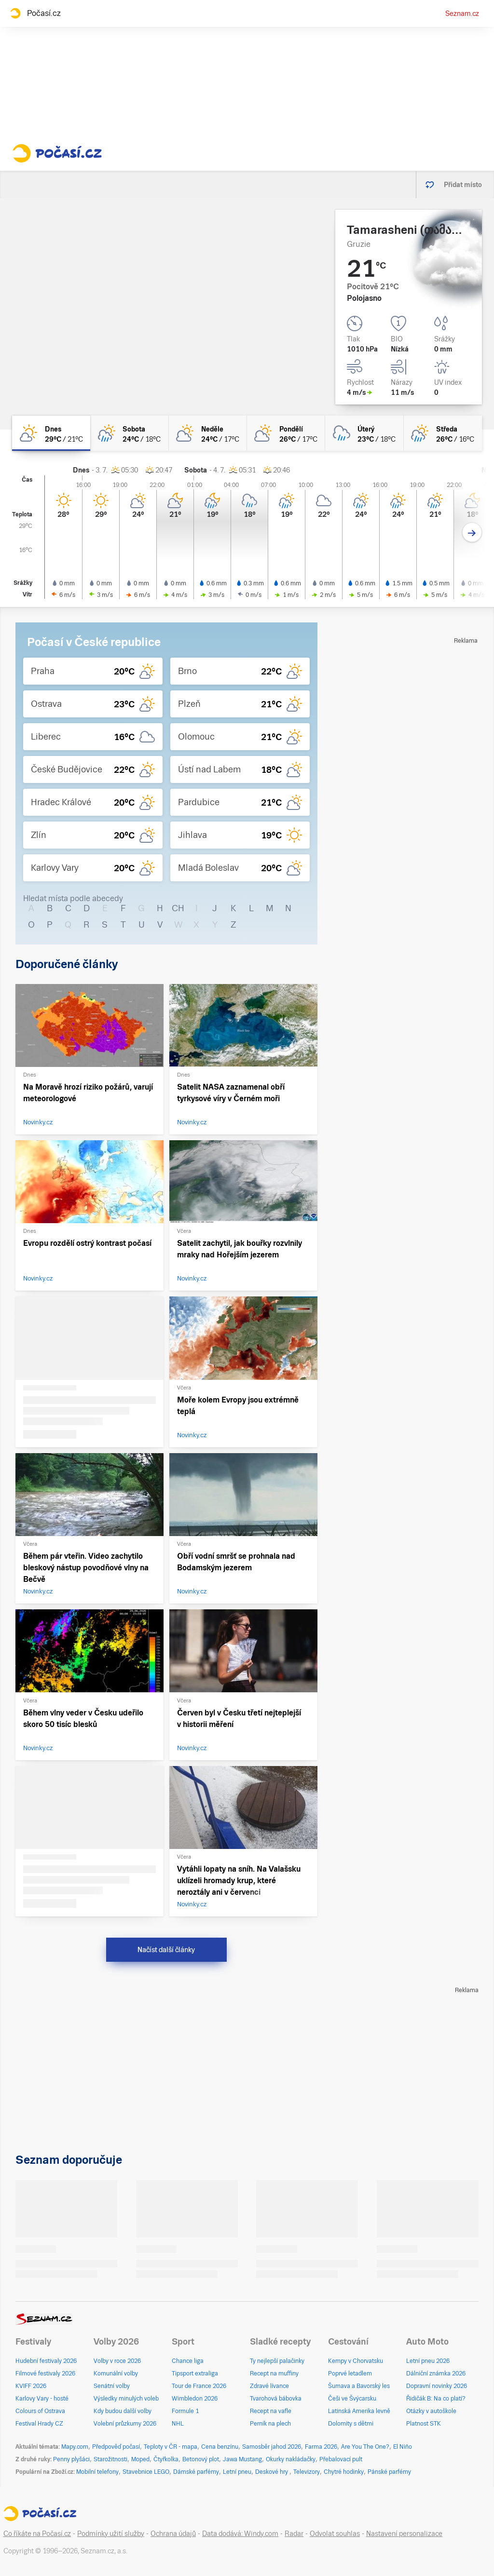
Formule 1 (185, 2411)
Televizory (306, 2471)
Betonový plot (200, 2459)
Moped (140, 2459)
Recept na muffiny (274, 2373)
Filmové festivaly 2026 (45, 2373)
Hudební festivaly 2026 (46, 2361)
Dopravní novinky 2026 (436, 2386)
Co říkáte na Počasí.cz (37, 2533)
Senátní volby (112, 2386)
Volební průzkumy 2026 (125, 2423)
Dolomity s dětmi (350, 2423)
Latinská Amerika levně (359, 2411)
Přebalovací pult (340, 2459)
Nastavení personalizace (404, 2533)
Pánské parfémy (389, 2471)
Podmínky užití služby (110, 2533)
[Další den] (472, 532)
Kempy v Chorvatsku (355, 2361)
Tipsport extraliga (195, 2373)
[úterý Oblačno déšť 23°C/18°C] (364, 433)
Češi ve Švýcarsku (352, 2398)
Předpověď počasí (116, 2446)
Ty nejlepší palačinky (277, 2361)
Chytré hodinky (344, 2471)
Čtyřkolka (165, 2459)
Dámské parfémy (196, 2471)
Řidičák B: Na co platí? (436, 2398)
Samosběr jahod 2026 (271, 2446)
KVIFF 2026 (30, 2386)
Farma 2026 (321, 2446)
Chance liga (188, 2361)
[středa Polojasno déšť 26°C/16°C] (443, 433)
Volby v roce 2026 (117, 2361)
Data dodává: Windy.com (240, 2533)
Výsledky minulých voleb (126, 2398)
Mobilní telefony (97, 2471)
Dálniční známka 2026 (436, 2373)
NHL (178, 2423)
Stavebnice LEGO (146, 2471)
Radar (294, 2533)
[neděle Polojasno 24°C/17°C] (208, 433)
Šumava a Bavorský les (359, 2386)
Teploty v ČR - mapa (170, 2446)
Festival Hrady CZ (39, 2423)
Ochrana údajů (173, 2533)
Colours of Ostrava (40, 2411)
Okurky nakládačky (291, 2459)
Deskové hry (272, 2471)
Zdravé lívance (269, 2386)
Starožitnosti (110, 2459)
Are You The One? (365, 2446)
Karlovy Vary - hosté (42, 2398)
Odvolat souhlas (335, 2533)
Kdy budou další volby (122, 2411)
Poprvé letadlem (350, 2373)
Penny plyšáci (71, 2459)
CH (178, 908)
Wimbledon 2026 (195, 2398)
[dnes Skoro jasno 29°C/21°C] (51, 433)
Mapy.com (74, 2446)
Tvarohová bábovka (276, 2398)
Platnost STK (423, 2423)
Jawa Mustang (242, 2459)
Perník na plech (270, 2423)
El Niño (402, 2446)
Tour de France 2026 (199, 2386)
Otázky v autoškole (431, 2411)
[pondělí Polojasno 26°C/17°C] (286, 433)
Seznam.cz (462, 13)
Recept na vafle (270, 2411)
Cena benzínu (219, 2446)
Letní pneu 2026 (428, 2361)
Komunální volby (116, 2373)
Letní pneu (237, 2471)
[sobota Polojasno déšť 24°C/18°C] (129, 433)
